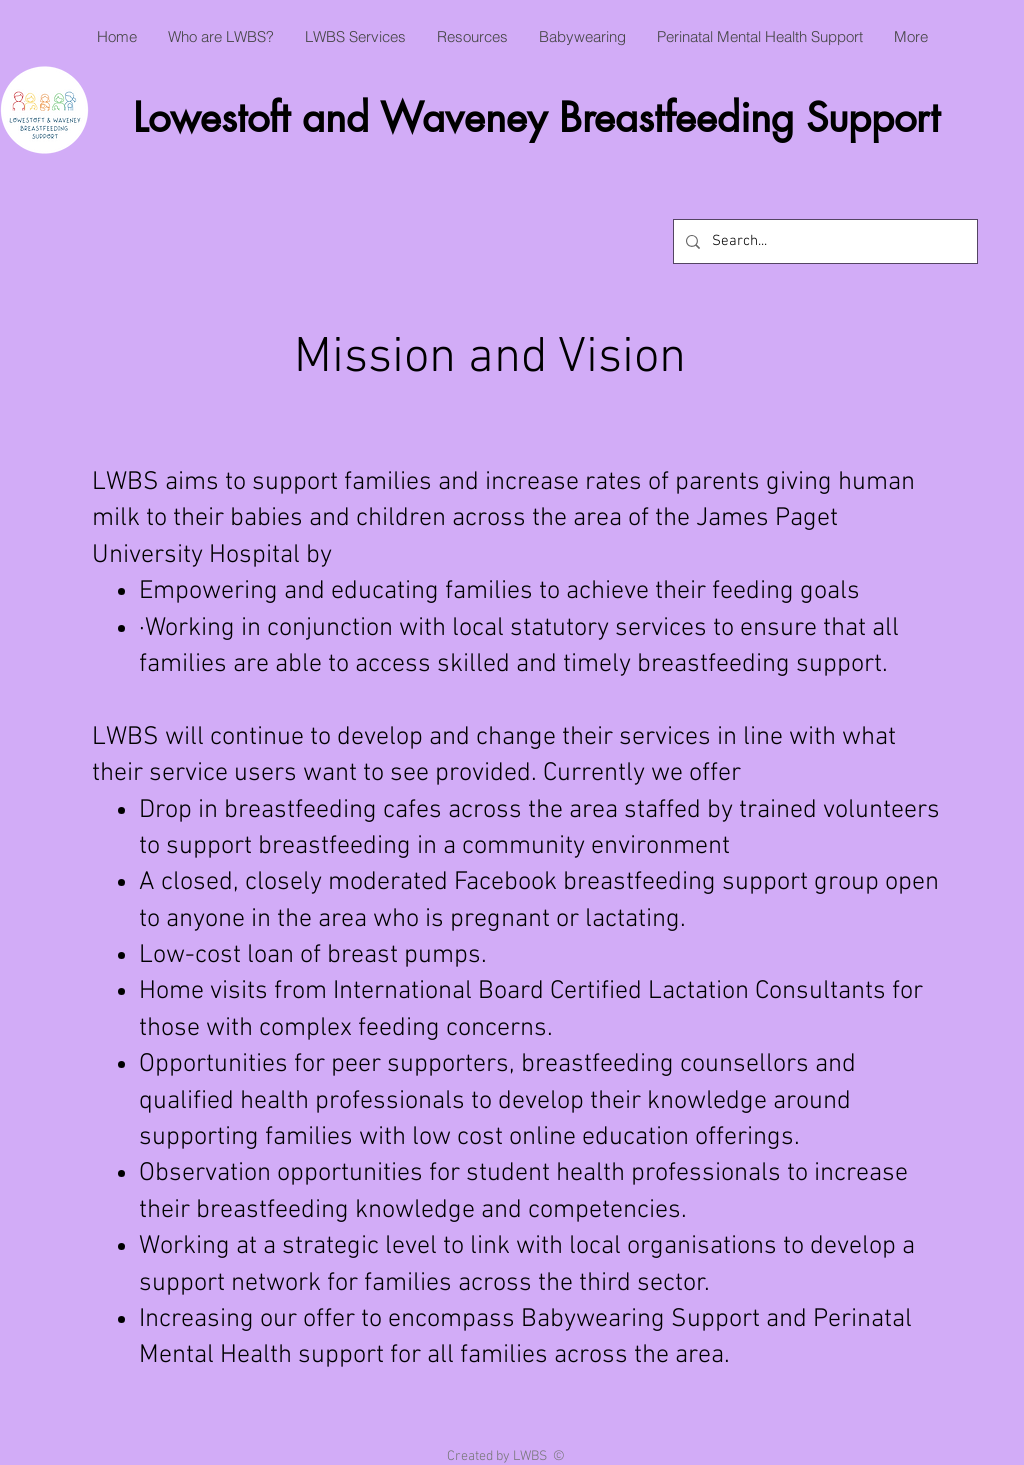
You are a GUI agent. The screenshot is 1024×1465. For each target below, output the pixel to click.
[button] (220, 37)
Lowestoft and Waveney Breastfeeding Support (536, 118)
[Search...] (823, 241)
